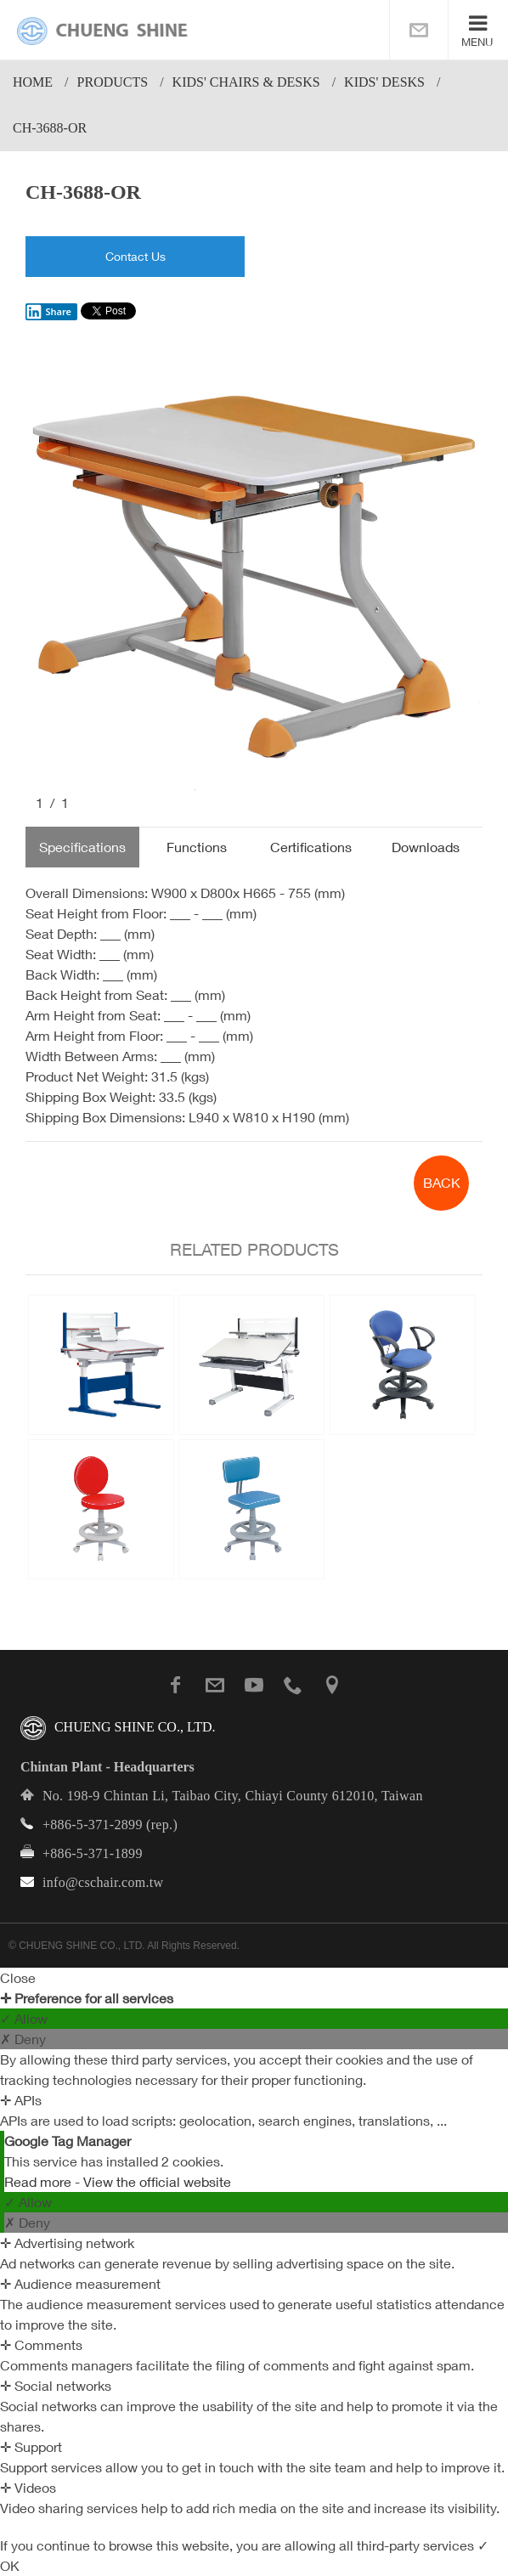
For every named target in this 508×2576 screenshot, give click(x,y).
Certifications (311, 847)
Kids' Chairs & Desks (246, 82)
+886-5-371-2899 (92, 1824)
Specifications (82, 847)
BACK (441, 1182)
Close (18, 1977)
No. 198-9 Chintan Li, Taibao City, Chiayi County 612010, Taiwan (232, 1795)
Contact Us (135, 256)
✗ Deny (23, 2039)
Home (33, 82)
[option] (254, 571)
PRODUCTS (113, 82)
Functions (197, 847)
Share (48, 311)
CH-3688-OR (50, 128)
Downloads (426, 847)
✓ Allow (24, 2018)
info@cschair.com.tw (103, 1882)
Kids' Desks (384, 82)
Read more (39, 2181)
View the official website (157, 2181)
